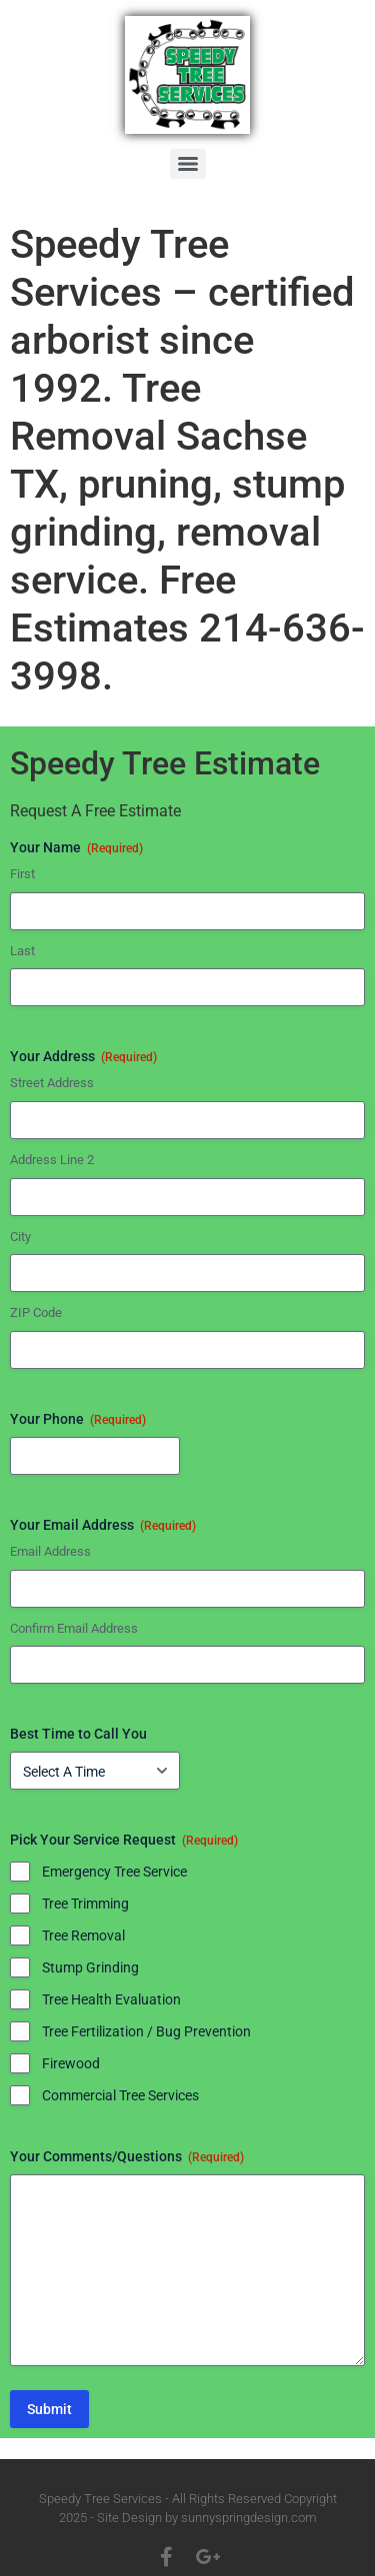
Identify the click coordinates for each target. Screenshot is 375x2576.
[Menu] (188, 164)
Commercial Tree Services (120, 2095)
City (20, 1236)
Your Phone (78, 1420)
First (22, 873)
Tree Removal (83, 1935)
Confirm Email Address (74, 1628)
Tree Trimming (85, 1904)
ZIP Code (36, 1312)
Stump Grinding (90, 1967)
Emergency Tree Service (114, 1872)
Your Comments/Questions (127, 2157)
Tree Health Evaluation (111, 1999)
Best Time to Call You (78, 1734)
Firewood (71, 2063)
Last (22, 950)
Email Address (50, 1551)
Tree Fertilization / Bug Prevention (146, 2031)
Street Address (52, 1082)
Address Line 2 (52, 1159)
